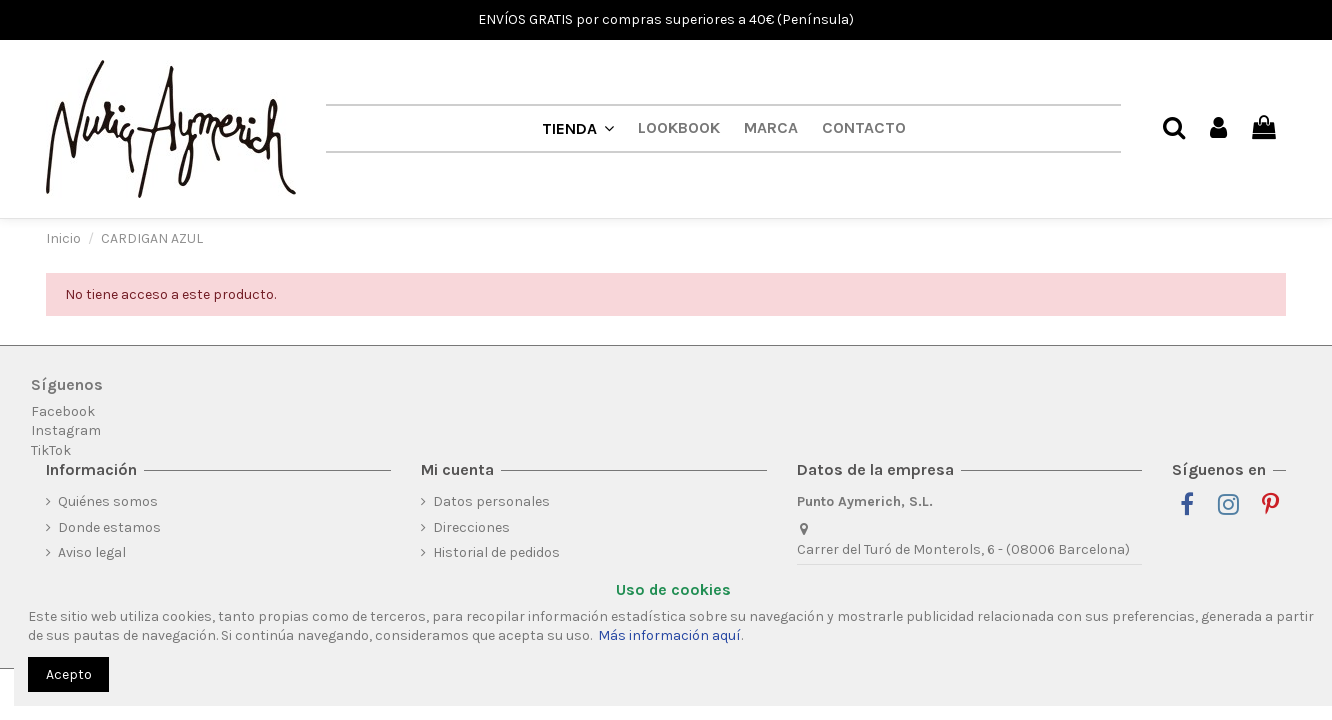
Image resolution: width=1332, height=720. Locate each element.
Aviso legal (92, 552)
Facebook (63, 411)
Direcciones (471, 527)
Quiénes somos (108, 501)
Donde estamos (109, 527)
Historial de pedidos (496, 552)
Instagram (66, 430)
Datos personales (491, 501)
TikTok (51, 450)
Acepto (69, 674)
